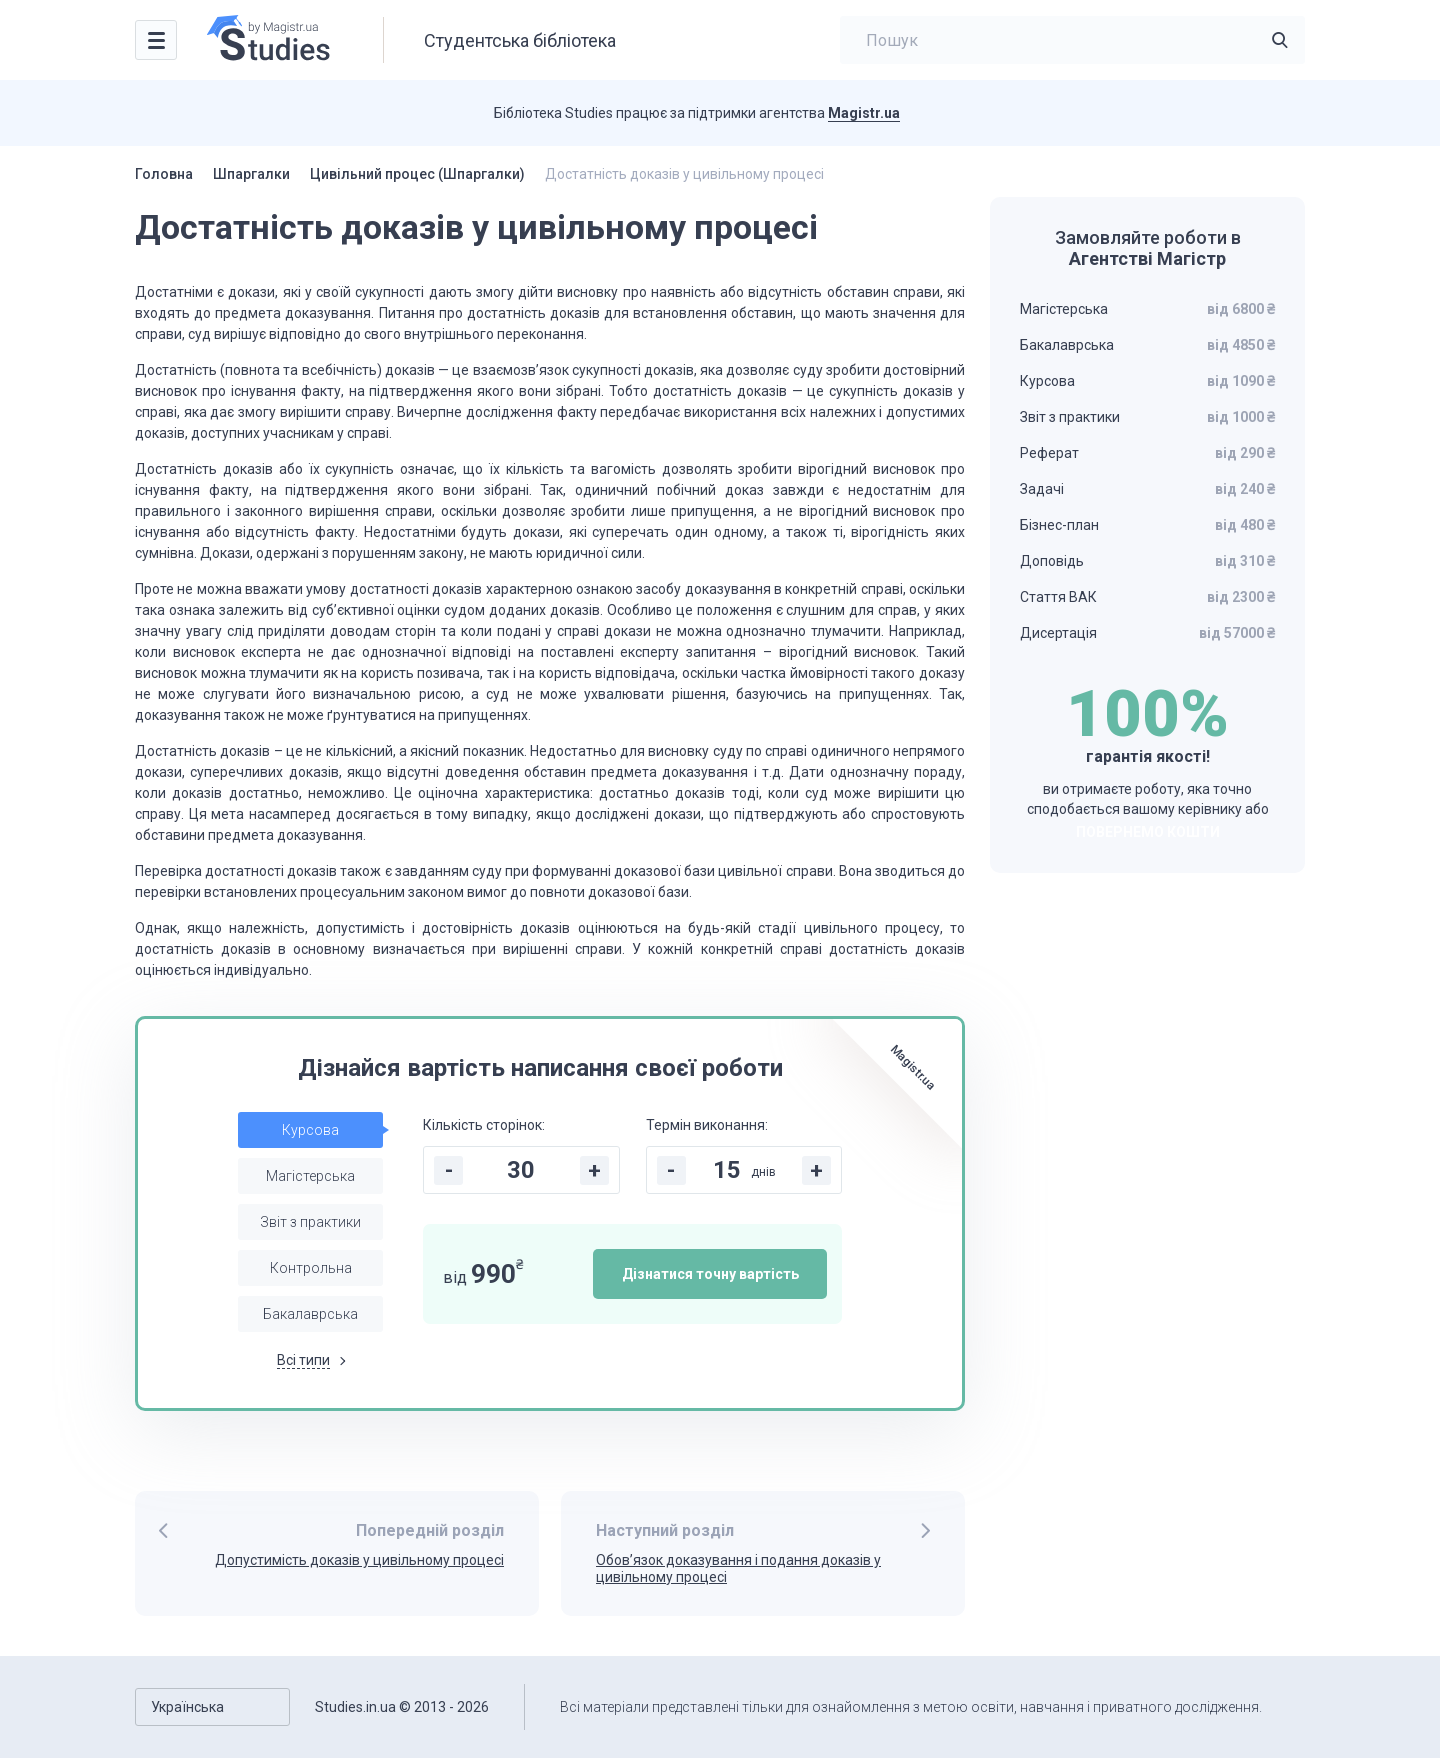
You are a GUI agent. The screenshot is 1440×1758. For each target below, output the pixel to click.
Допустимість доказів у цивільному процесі (359, 1560)
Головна (164, 174)
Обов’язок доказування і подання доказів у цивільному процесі (738, 1568)
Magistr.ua (864, 113)
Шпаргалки (251, 174)
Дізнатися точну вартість (710, 1274)
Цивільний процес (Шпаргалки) (417, 174)
